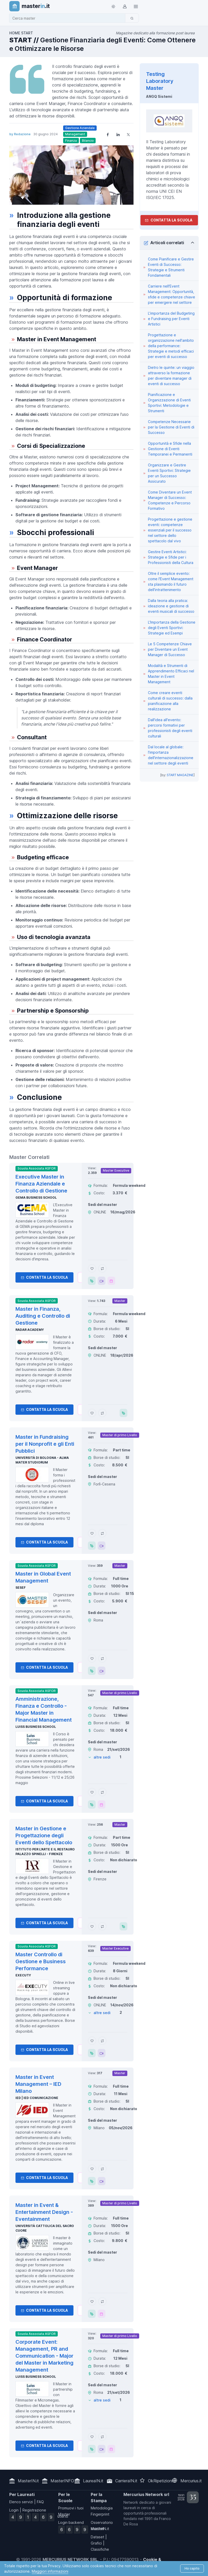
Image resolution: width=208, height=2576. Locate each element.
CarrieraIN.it (126, 2480)
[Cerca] (132, 18)
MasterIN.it (28, 2480)
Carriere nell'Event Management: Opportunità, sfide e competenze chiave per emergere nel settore (171, 294)
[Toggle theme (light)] (113, 6)
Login (14, 2510)
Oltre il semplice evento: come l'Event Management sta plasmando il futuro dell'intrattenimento (170, 581)
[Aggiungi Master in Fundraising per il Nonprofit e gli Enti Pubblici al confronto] (102, 1533)
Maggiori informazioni (50, 2571)
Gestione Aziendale (80, 128)
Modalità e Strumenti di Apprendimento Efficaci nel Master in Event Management (171, 673)
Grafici (96, 2543)
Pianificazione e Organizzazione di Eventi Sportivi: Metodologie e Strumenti (169, 402)
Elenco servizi (21, 2502)
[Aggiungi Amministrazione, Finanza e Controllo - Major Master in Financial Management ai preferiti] (92, 1792)
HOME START (21, 33)
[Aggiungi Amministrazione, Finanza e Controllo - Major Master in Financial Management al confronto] (102, 1792)
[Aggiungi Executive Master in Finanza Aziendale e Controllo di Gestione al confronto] (102, 1268)
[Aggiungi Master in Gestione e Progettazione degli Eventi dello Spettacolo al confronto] (102, 1926)
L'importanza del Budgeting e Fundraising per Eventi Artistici (171, 318)
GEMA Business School (36, 1197)
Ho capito (192, 2568)
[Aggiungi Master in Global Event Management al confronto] (102, 1658)
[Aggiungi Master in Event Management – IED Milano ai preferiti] (92, 2169)
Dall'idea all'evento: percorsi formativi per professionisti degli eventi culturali (170, 728)
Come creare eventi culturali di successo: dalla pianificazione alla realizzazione (170, 700)
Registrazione (34, 2510)
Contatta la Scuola (44, 1277)
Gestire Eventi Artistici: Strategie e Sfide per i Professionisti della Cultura (170, 557)
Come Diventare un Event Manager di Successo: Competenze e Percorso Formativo (170, 500)
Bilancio (88, 140)
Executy (23, 1975)
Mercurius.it (191, 2480)
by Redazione (20, 134)
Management (75, 134)
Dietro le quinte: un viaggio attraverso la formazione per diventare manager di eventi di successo (171, 375)
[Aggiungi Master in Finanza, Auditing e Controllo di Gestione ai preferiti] (92, 1413)
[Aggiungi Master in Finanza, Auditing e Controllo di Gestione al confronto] (102, 1413)
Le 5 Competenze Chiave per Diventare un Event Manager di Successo (170, 649)
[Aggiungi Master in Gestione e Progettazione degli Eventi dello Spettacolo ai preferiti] (92, 1926)
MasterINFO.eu (65, 2480)
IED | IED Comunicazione (36, 2098)
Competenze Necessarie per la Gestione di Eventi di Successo (171, 427)
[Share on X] (128, 134)
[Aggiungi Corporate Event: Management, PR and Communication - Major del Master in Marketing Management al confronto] (102, 2436)
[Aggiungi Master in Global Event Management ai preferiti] (92, 1658)
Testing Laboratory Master (159, 81)
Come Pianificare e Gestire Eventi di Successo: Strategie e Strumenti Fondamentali (171, 267)
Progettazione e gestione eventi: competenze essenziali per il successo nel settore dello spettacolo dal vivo (170, 530)
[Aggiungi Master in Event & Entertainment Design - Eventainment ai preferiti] (92, 2301)
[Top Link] (136, 6)
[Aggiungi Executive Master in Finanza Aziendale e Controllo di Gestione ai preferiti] (92, 1268)
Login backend (71, 2522)
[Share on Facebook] (108, 134)
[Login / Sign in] (124, 6)
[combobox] (68, 18)
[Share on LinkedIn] (118, 134)
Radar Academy (29, 1330)
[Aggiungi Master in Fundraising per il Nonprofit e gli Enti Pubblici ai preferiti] (92, 1533)
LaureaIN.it (93, 2480)
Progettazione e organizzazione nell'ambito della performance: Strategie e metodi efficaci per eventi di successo (171, 346)
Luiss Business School (35, 1727)
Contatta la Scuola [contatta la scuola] (169, 220)
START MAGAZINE (180, 775)
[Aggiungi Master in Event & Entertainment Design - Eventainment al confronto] (102, 2301)
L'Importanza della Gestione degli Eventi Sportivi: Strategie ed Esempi (171, 627)
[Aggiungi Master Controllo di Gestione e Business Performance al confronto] (102, 2041)
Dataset (97, 2537)
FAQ (40, 2502)
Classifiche (100, 2549)
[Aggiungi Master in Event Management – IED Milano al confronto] (102, 2169)
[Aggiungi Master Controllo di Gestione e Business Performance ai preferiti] (92, 2041)
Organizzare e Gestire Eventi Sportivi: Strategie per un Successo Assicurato (169, 473)
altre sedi (102, 1757)
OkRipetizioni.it (162, 2480)
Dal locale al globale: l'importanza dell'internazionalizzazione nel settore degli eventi (170, 755)
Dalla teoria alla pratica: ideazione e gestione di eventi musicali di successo (171, 606)
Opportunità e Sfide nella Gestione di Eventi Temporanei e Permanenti (170, 448)
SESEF (20, 1587)
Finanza (71, 140)
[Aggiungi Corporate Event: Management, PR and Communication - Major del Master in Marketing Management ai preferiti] (92, 2436)
